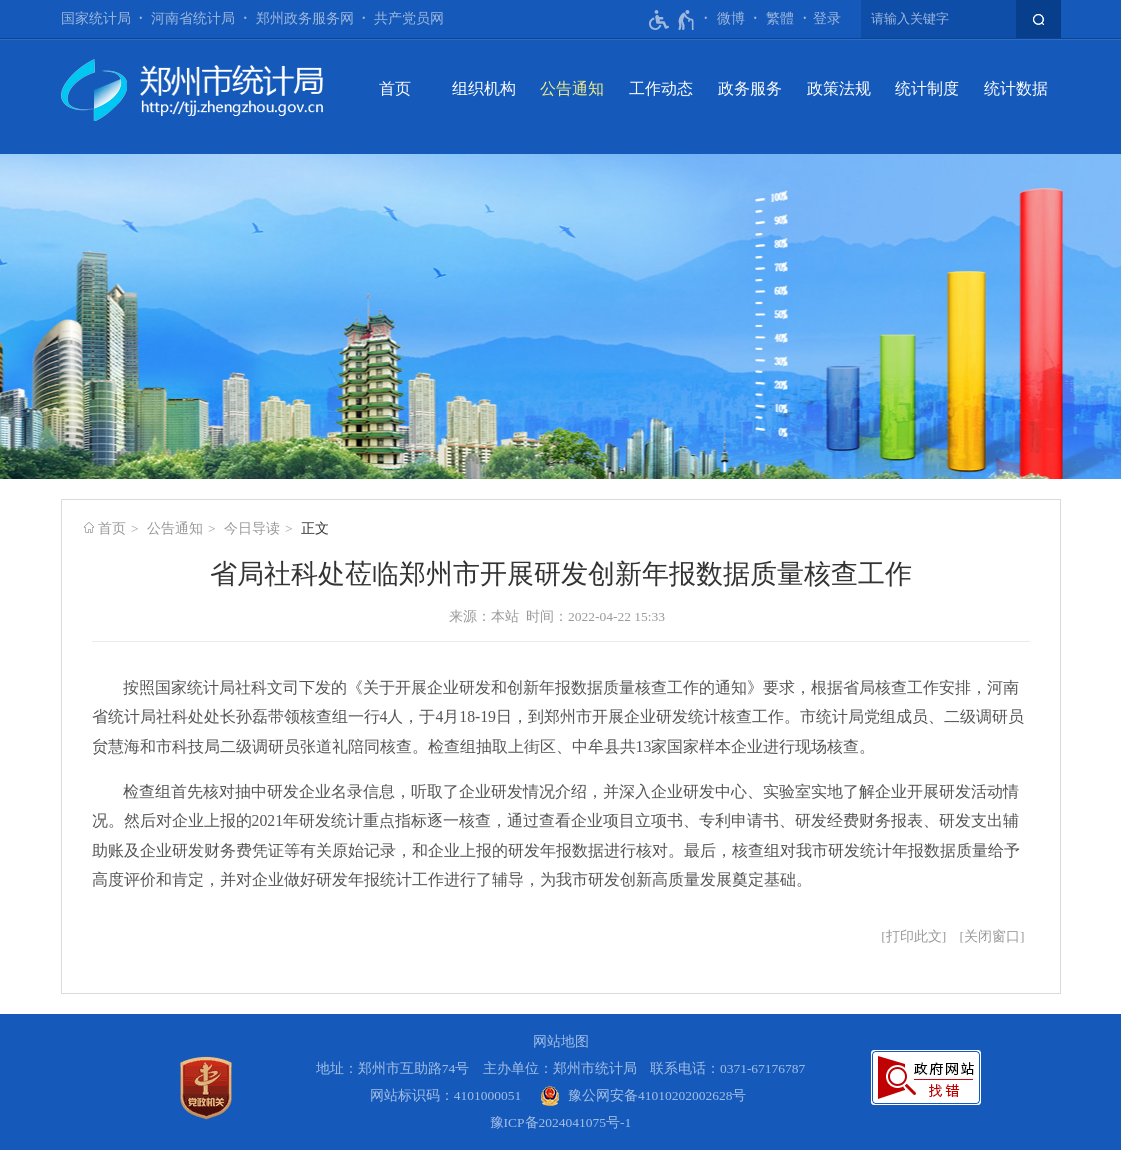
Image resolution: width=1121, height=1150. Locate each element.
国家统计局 (96, 18)
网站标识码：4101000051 (446, 1095)
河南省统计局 (193, 18)
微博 (731, 18)
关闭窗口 (992, 936)
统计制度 (927, 88)
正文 (315, 528)
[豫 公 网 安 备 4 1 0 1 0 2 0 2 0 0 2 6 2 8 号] (643, 1095)
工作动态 (661, 88)
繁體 (780, 18)
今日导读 (252, 528)
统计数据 (1016, 88)
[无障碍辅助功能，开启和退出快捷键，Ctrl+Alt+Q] (672, 20)
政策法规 (839, 88)
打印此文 (914, 936)
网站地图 (561, 1041)
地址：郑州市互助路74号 (393, 1068)
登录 (827, 18)
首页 (395, 88)
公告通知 (572, 88)
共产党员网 (409, 18)
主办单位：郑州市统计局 (560, 1068)
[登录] (827, 19)
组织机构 (484, 88)
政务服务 (750, 88)
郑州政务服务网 (305, 18)
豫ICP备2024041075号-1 (561, 1122)
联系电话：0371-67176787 (728, 1068)
